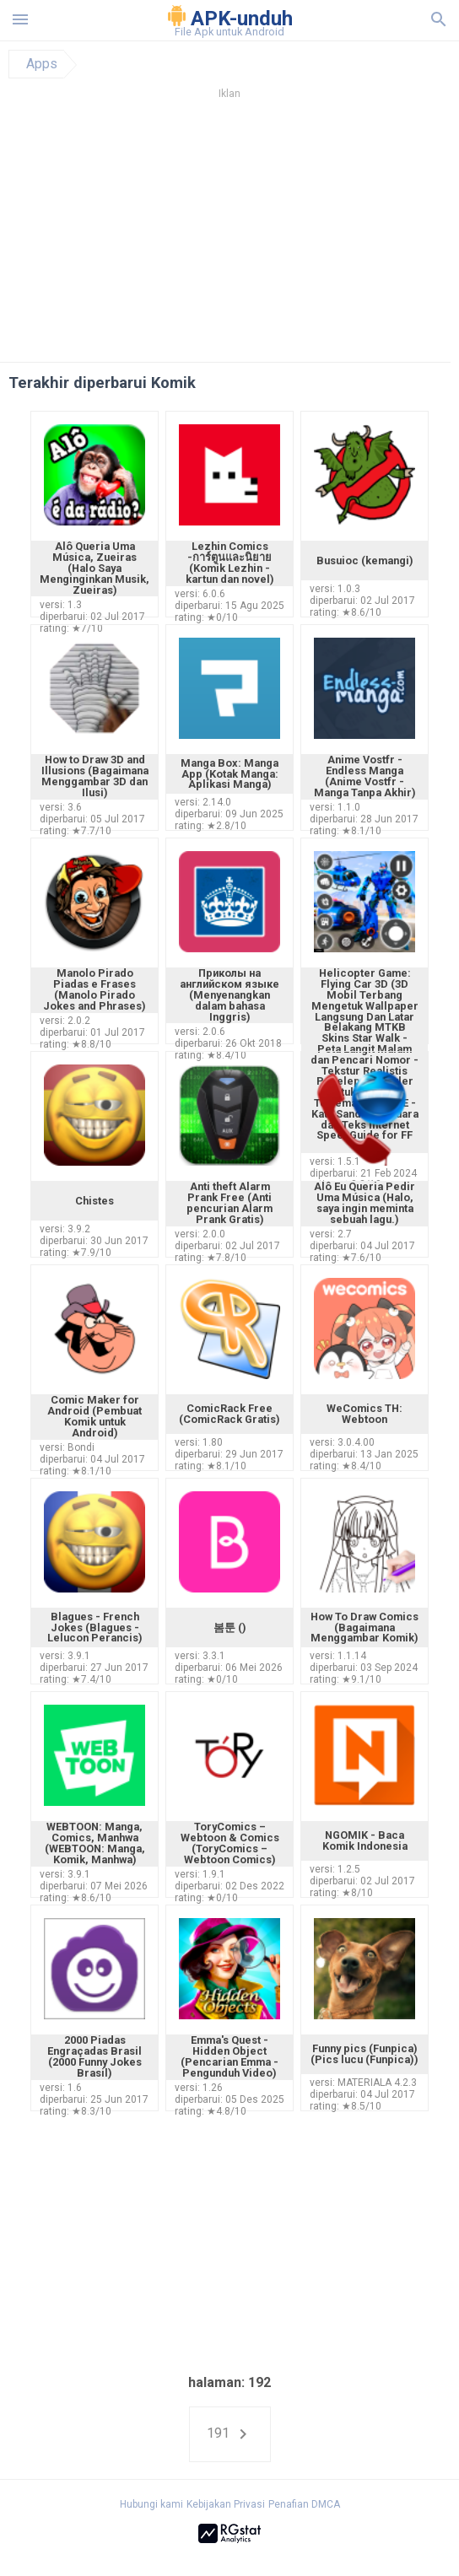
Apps (41, 64)
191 (230, 2434)
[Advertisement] (229, 235)
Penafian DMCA (304, 2504)
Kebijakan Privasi (225, 2504)
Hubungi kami (151, 2504)
